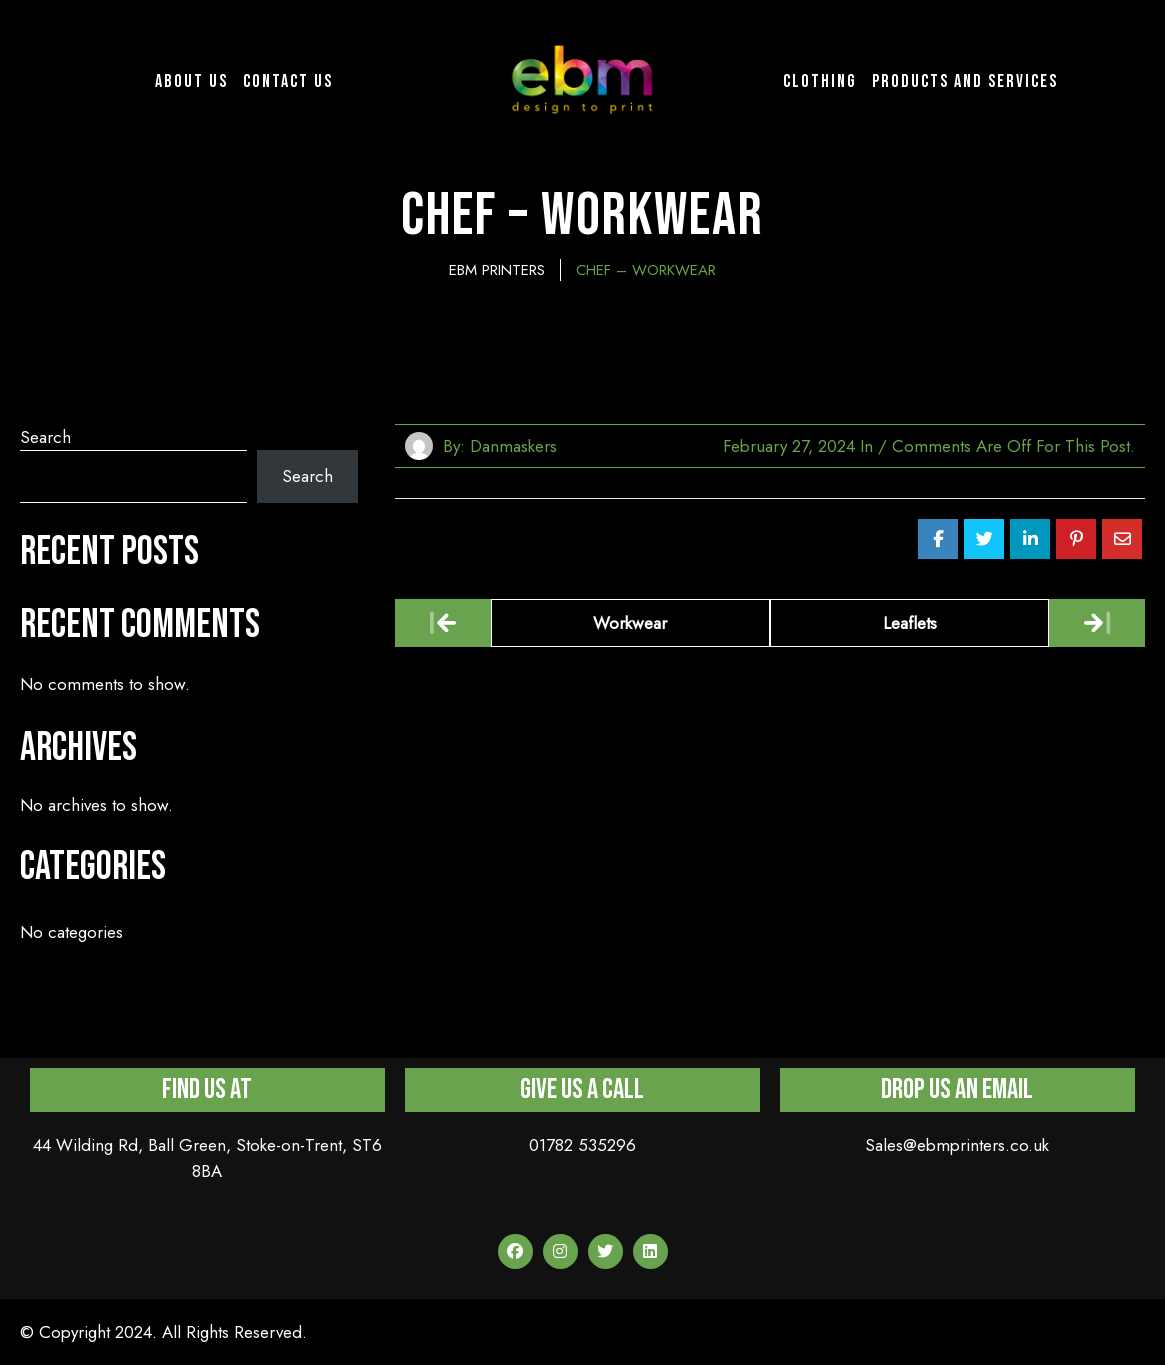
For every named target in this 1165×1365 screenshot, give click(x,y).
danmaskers (513, 446)
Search (45, 437)
